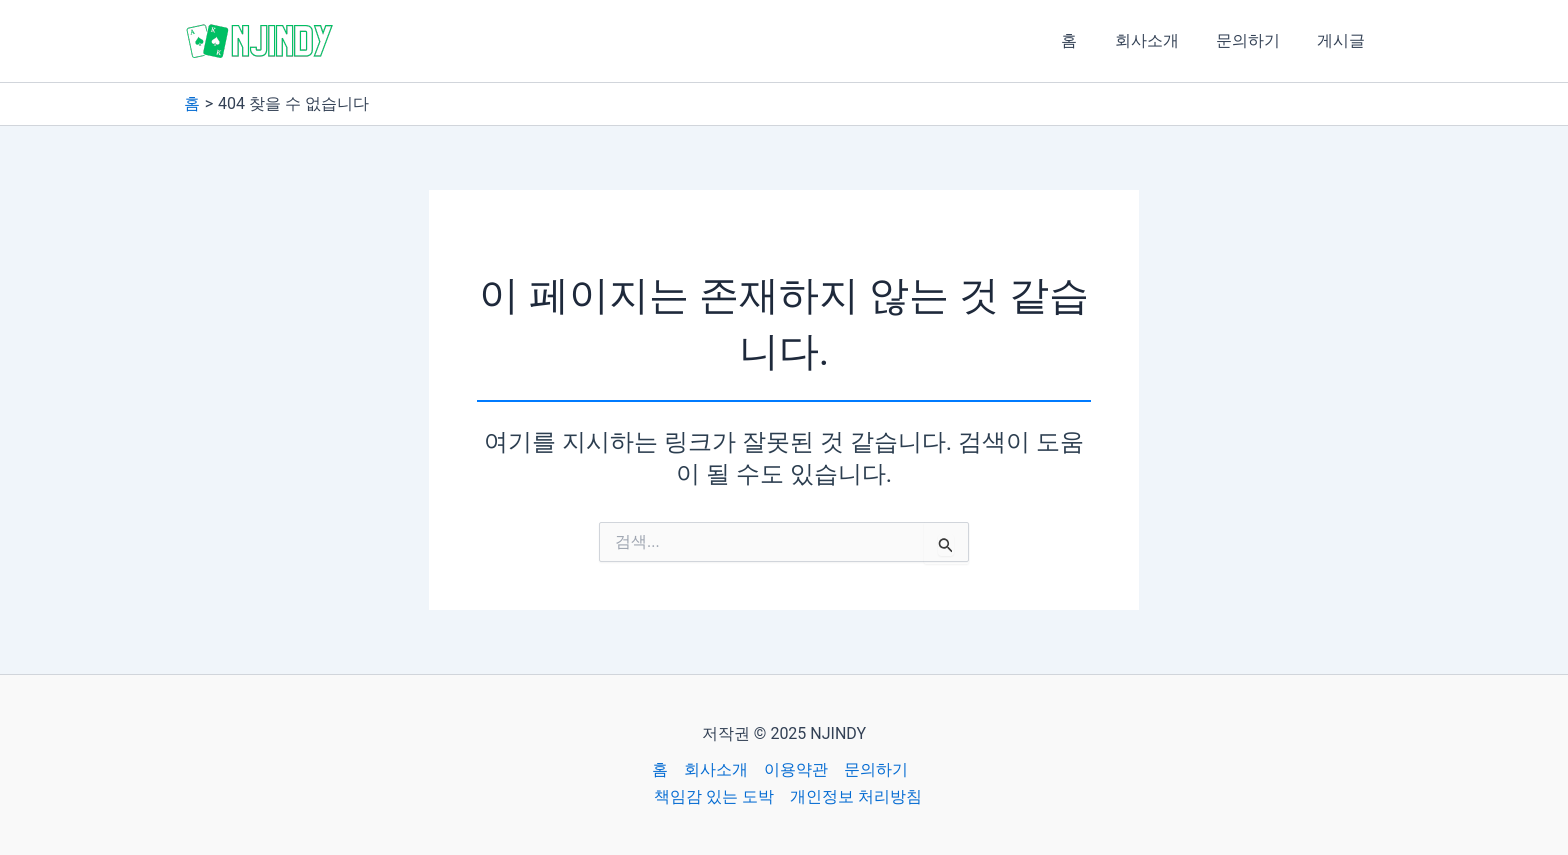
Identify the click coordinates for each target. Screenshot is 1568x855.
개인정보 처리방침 (856, 796)
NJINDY (395, 40)
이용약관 (796, 769)
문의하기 (1256, 40)
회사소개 (1160, 40)
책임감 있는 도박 (714, 796)
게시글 (1344, 40)
